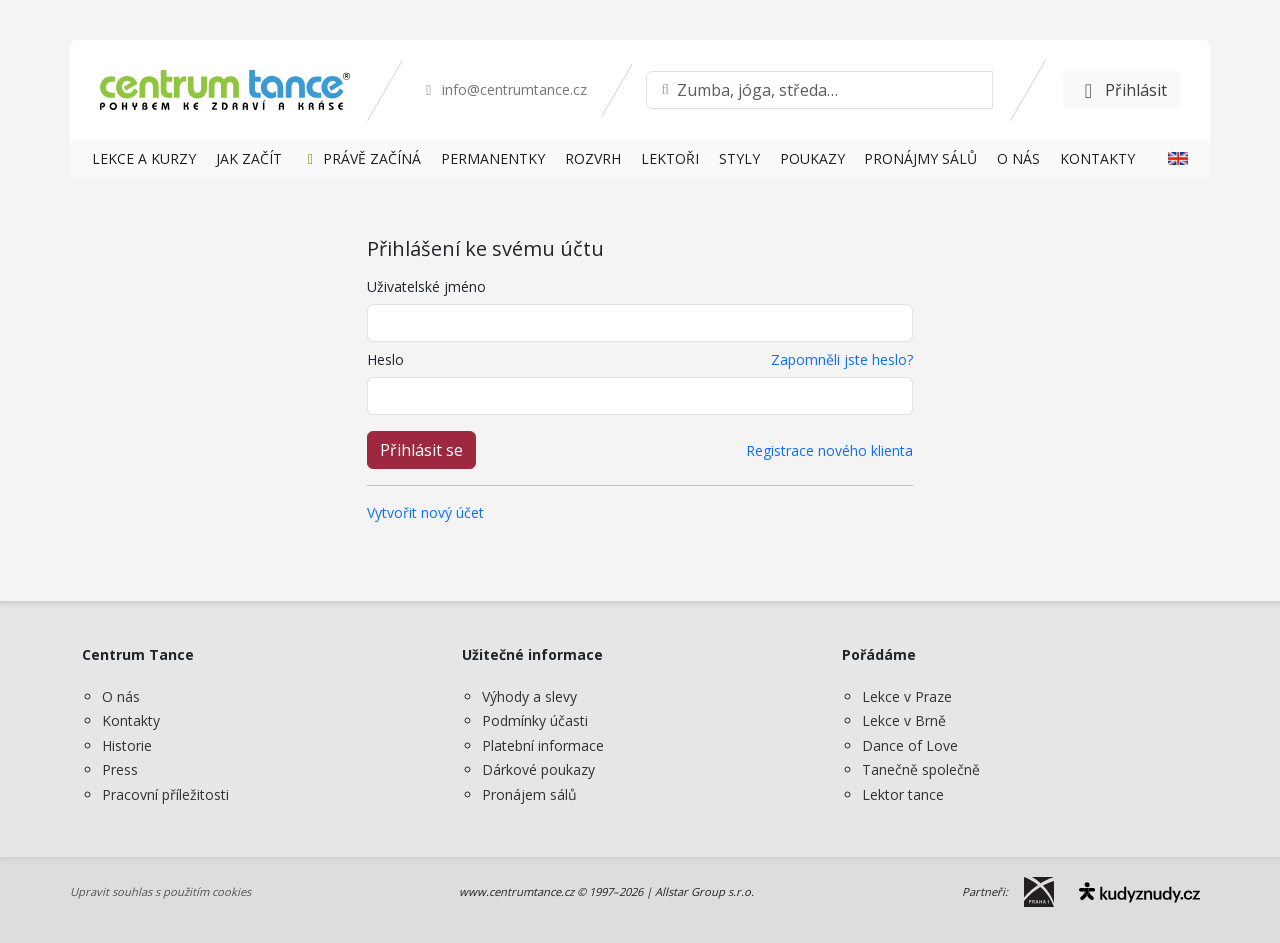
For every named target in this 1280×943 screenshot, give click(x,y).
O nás (121, 696)
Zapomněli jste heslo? (842, 359)
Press (120, 769)
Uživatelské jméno (426, 286)
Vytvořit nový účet (425, 512)
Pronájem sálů (529, 794)
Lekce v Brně (904, 720)
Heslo (385, 359)
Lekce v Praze (907, 696)
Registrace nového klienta (829, 450)
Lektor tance (903, 794)
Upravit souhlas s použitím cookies (160, 891)
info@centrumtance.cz (503, 89)
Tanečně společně (921, 769)
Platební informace (543, 745)
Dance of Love (910, 745)
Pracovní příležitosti (165, 794)
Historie (127, 745)
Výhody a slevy (529, 696)
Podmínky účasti (535, 720)
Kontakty (131, 720)
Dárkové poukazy (538, 769)
